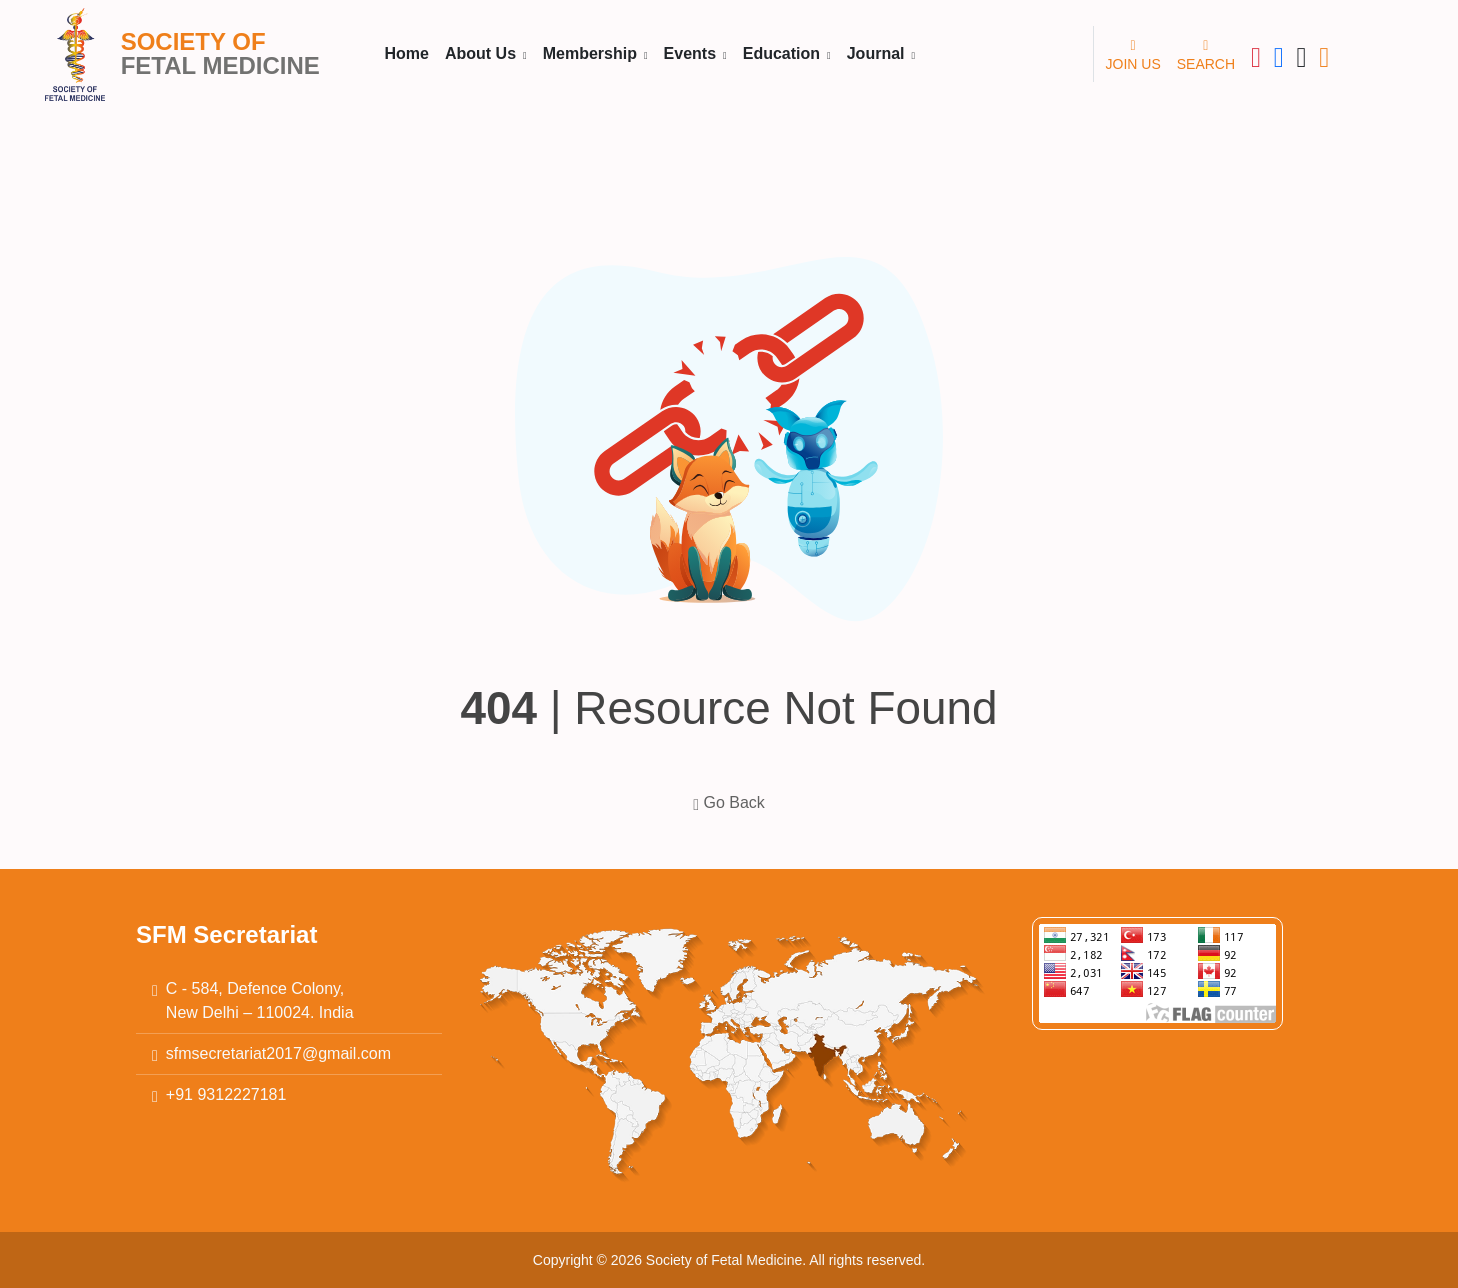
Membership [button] (592, 53)
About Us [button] (483, 53)
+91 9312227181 (226, 1094)
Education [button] (784, 53)
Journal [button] (878, 53)
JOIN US (1133, 52)
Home (407, 53)
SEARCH (1206, 52)
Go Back (729, 802)
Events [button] (692, 53)
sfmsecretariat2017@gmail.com (278, 1053)
